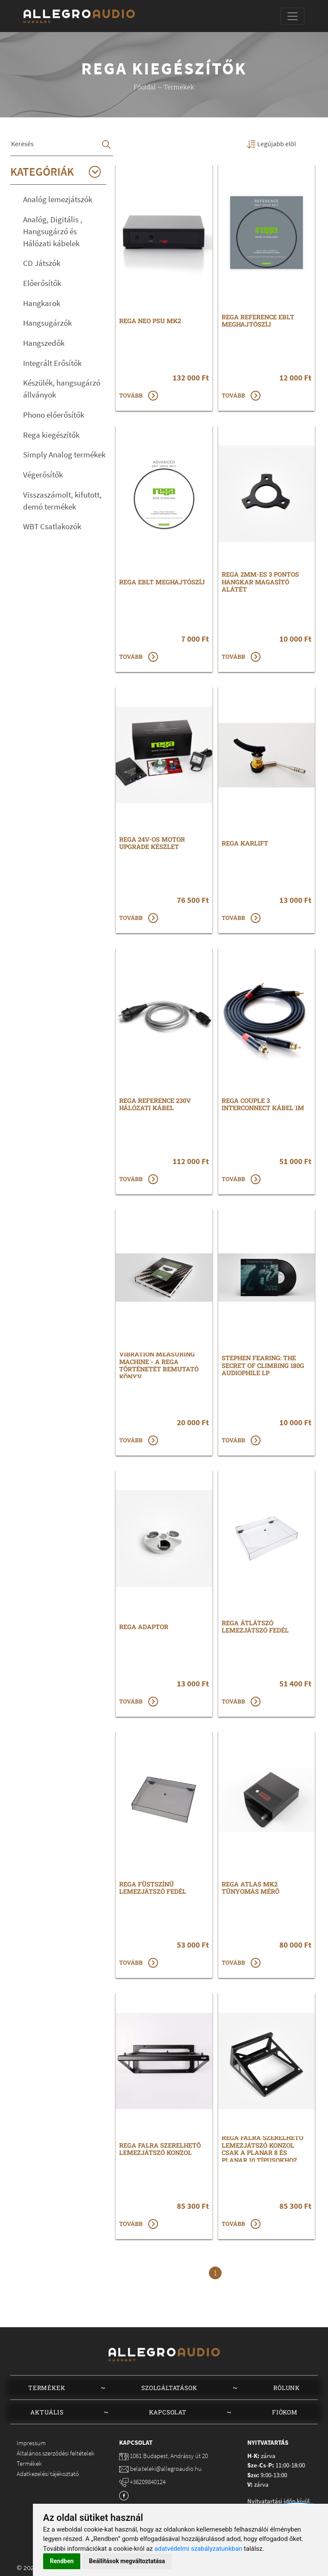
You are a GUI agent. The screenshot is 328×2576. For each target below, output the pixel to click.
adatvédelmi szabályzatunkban (199, 2548)
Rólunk (286, 2388)
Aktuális (46, 2412)
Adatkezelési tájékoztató (48, 2474)
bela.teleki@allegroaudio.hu (166, 2468)
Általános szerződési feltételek (55, 2453)
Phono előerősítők (53, 415)
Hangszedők (43, 343)
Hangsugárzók (47, 323)
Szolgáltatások (169, 2388)
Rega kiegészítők (51, 435)
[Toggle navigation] (293, 16)
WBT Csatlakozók (52, 526)
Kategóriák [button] (55, 172)
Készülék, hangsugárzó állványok (61, 389)
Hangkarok (41, 303)
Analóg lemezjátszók (57, 199)
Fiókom (285, 2412)
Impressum (31, 2443)
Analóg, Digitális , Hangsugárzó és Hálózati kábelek (52, 231)
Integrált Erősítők (52, 363)
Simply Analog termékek (64, 455)
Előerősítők (42, 283)
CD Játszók (41, 263)
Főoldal (145, 87)
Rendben (62, 2561)
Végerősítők (43, 475)
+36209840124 (148, 2482)
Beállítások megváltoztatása (127, 2561)
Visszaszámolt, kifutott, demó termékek (62, 501)
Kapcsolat (168, 2412)
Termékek (46, 2388)
